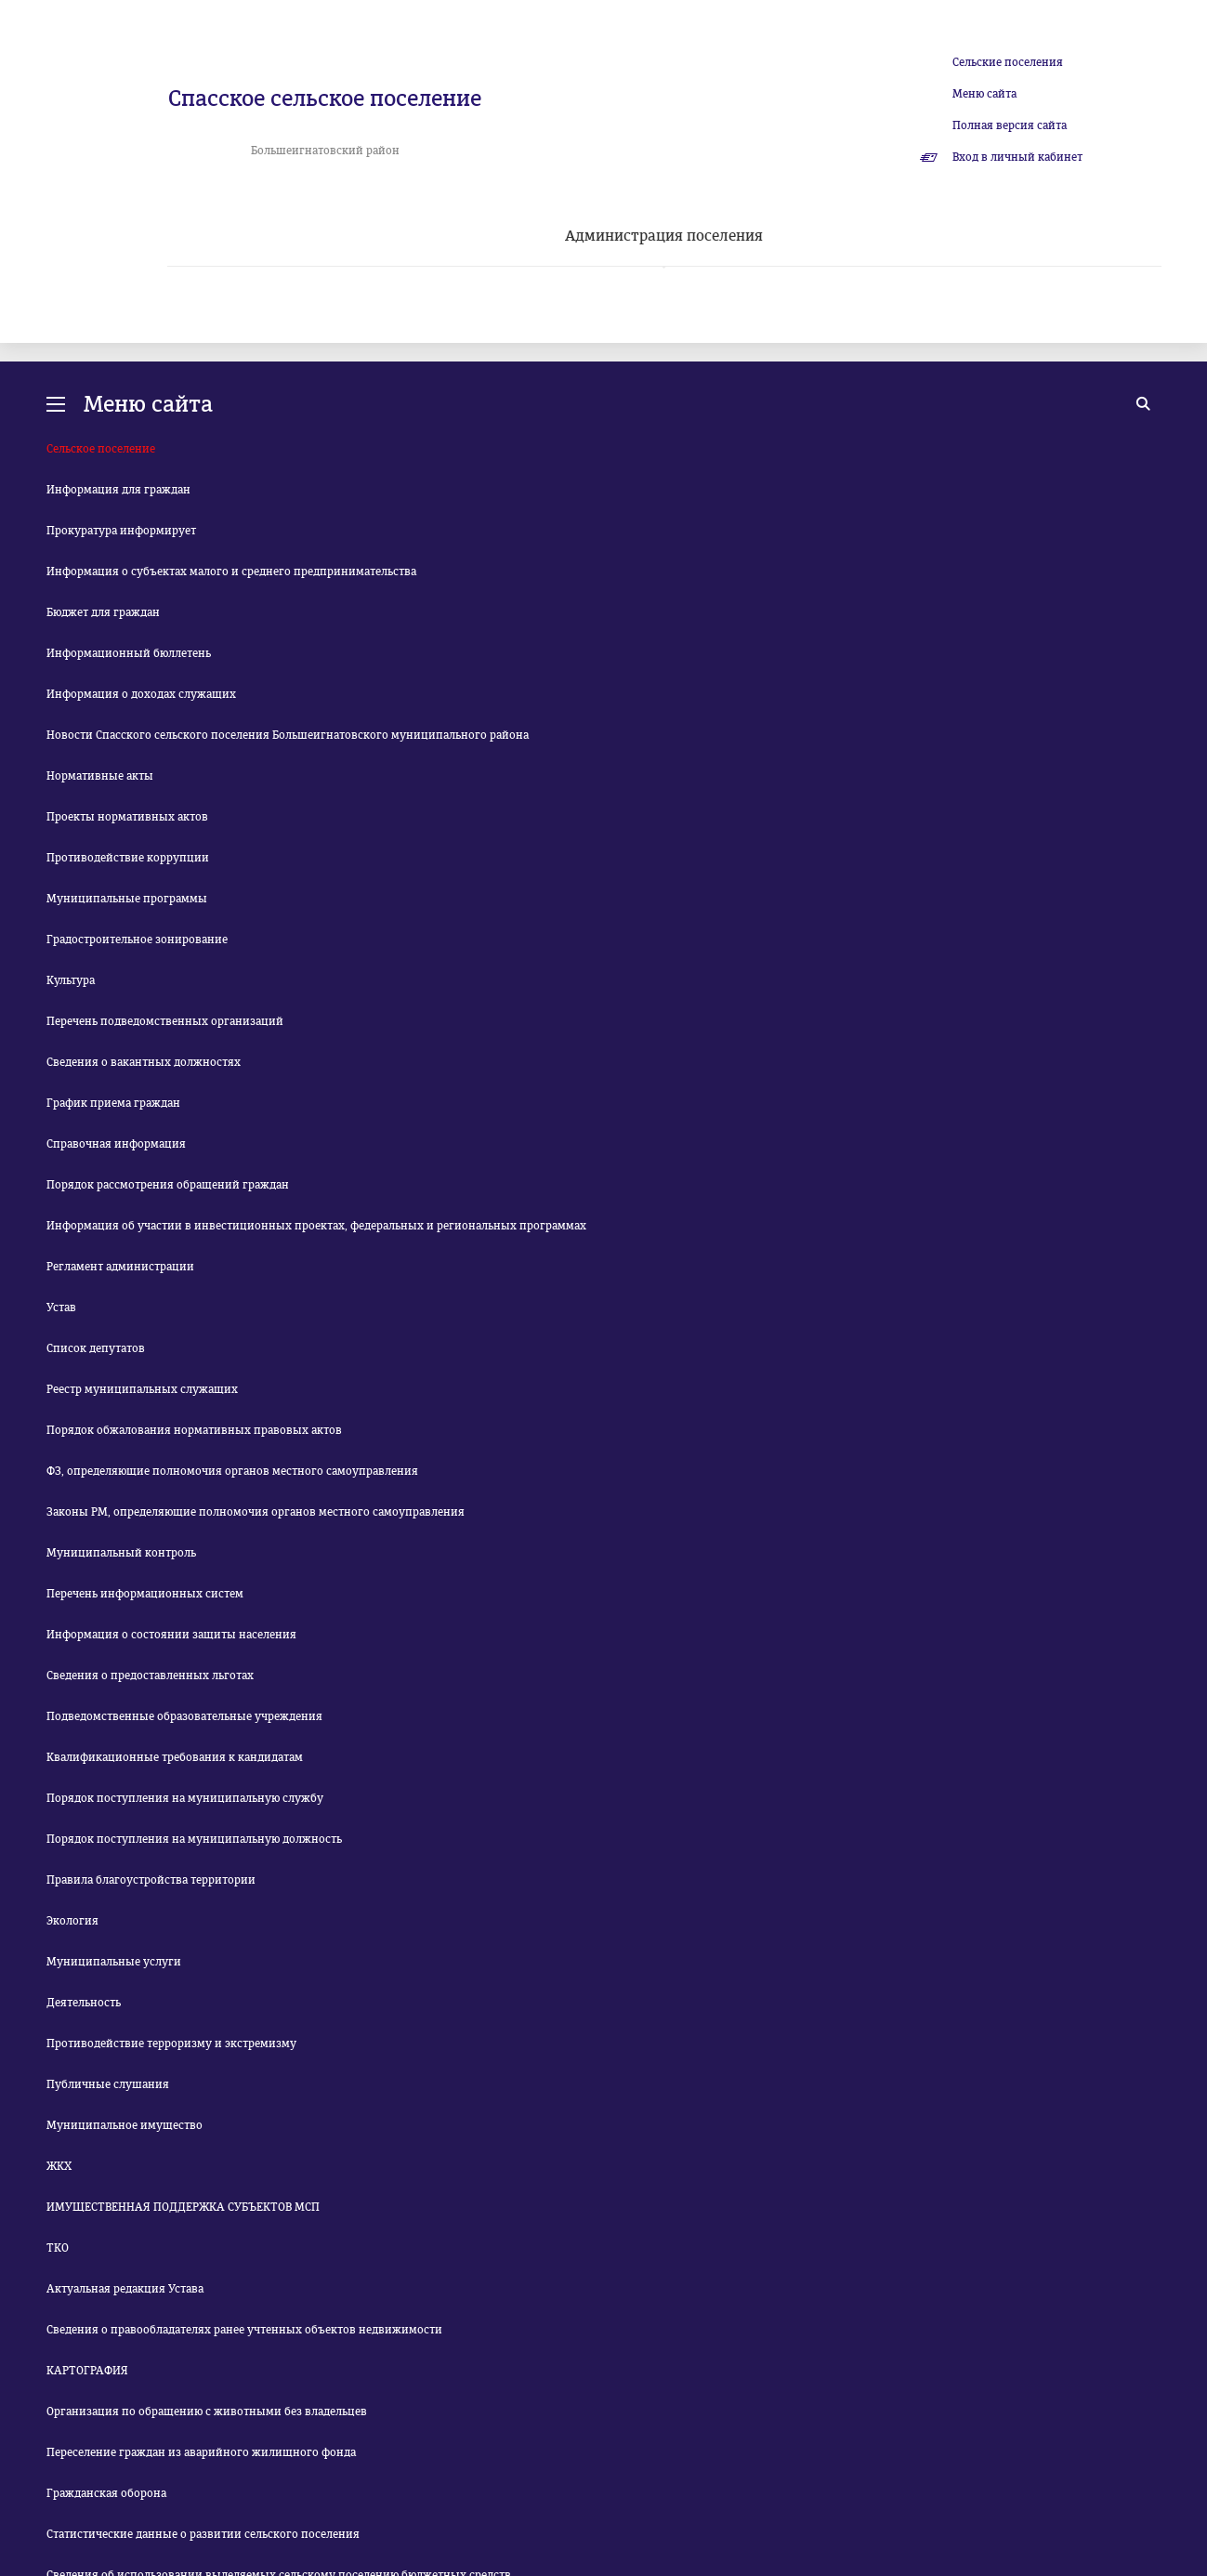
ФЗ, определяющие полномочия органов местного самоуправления (232, 1471)
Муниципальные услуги (113, 1961)
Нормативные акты (99, 775)
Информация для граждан (118, 489)
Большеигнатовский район (325, 150)
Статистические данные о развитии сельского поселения (203, 2534)
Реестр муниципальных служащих (142, 1389)
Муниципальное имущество (124, 2125)
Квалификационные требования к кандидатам (174, 1757)
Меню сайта (984, 93)
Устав (61, 1307)
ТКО (57, 2247)
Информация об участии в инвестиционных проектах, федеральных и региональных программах (316, 1225)
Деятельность (83, 2002)
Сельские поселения (1007, 62)
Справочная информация (116, 1143)
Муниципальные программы (126, 898)
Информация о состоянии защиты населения (171, 1634)
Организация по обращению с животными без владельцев (206, 2411)
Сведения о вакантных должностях (143, 1062)
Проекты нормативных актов (127, 816)
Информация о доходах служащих (141, 694)
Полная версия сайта (1009, 125)
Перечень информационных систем (144, 1593)
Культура (70, 980)
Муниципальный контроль (121, 1552)
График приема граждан (113, 1103)
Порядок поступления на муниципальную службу (184, 1798)
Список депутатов (95, 1348)
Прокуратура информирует (121, 530)
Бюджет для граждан (103, 612)
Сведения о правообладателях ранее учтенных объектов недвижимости (244, 2329)
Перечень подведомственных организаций (164, 1021)
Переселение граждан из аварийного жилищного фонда (201, 2452)
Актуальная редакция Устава (124, 2288)
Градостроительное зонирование (137, 939)
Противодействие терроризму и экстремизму (171, 2043)
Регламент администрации (120, 1266)
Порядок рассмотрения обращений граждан (167, 1184)
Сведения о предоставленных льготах (150, 1675)
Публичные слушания (107, 2084)
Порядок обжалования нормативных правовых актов (194, 1430)
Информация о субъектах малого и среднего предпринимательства (231, 571)
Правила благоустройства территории (151, 1879)
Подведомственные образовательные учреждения (184, 1716)
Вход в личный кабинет (1017, 157)
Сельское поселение (100, 448)
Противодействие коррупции (127, 857)
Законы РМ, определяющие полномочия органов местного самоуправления (255, 1511)
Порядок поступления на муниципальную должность (194, 1839)
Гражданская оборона (106, 2493)
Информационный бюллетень (128, 653)
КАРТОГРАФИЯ (87, 2370)
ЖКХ (59, 2166)
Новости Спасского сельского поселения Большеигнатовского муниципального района (287, 735)
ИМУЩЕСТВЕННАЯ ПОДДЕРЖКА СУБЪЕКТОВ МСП (183, 2207)
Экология (72, 1920)
